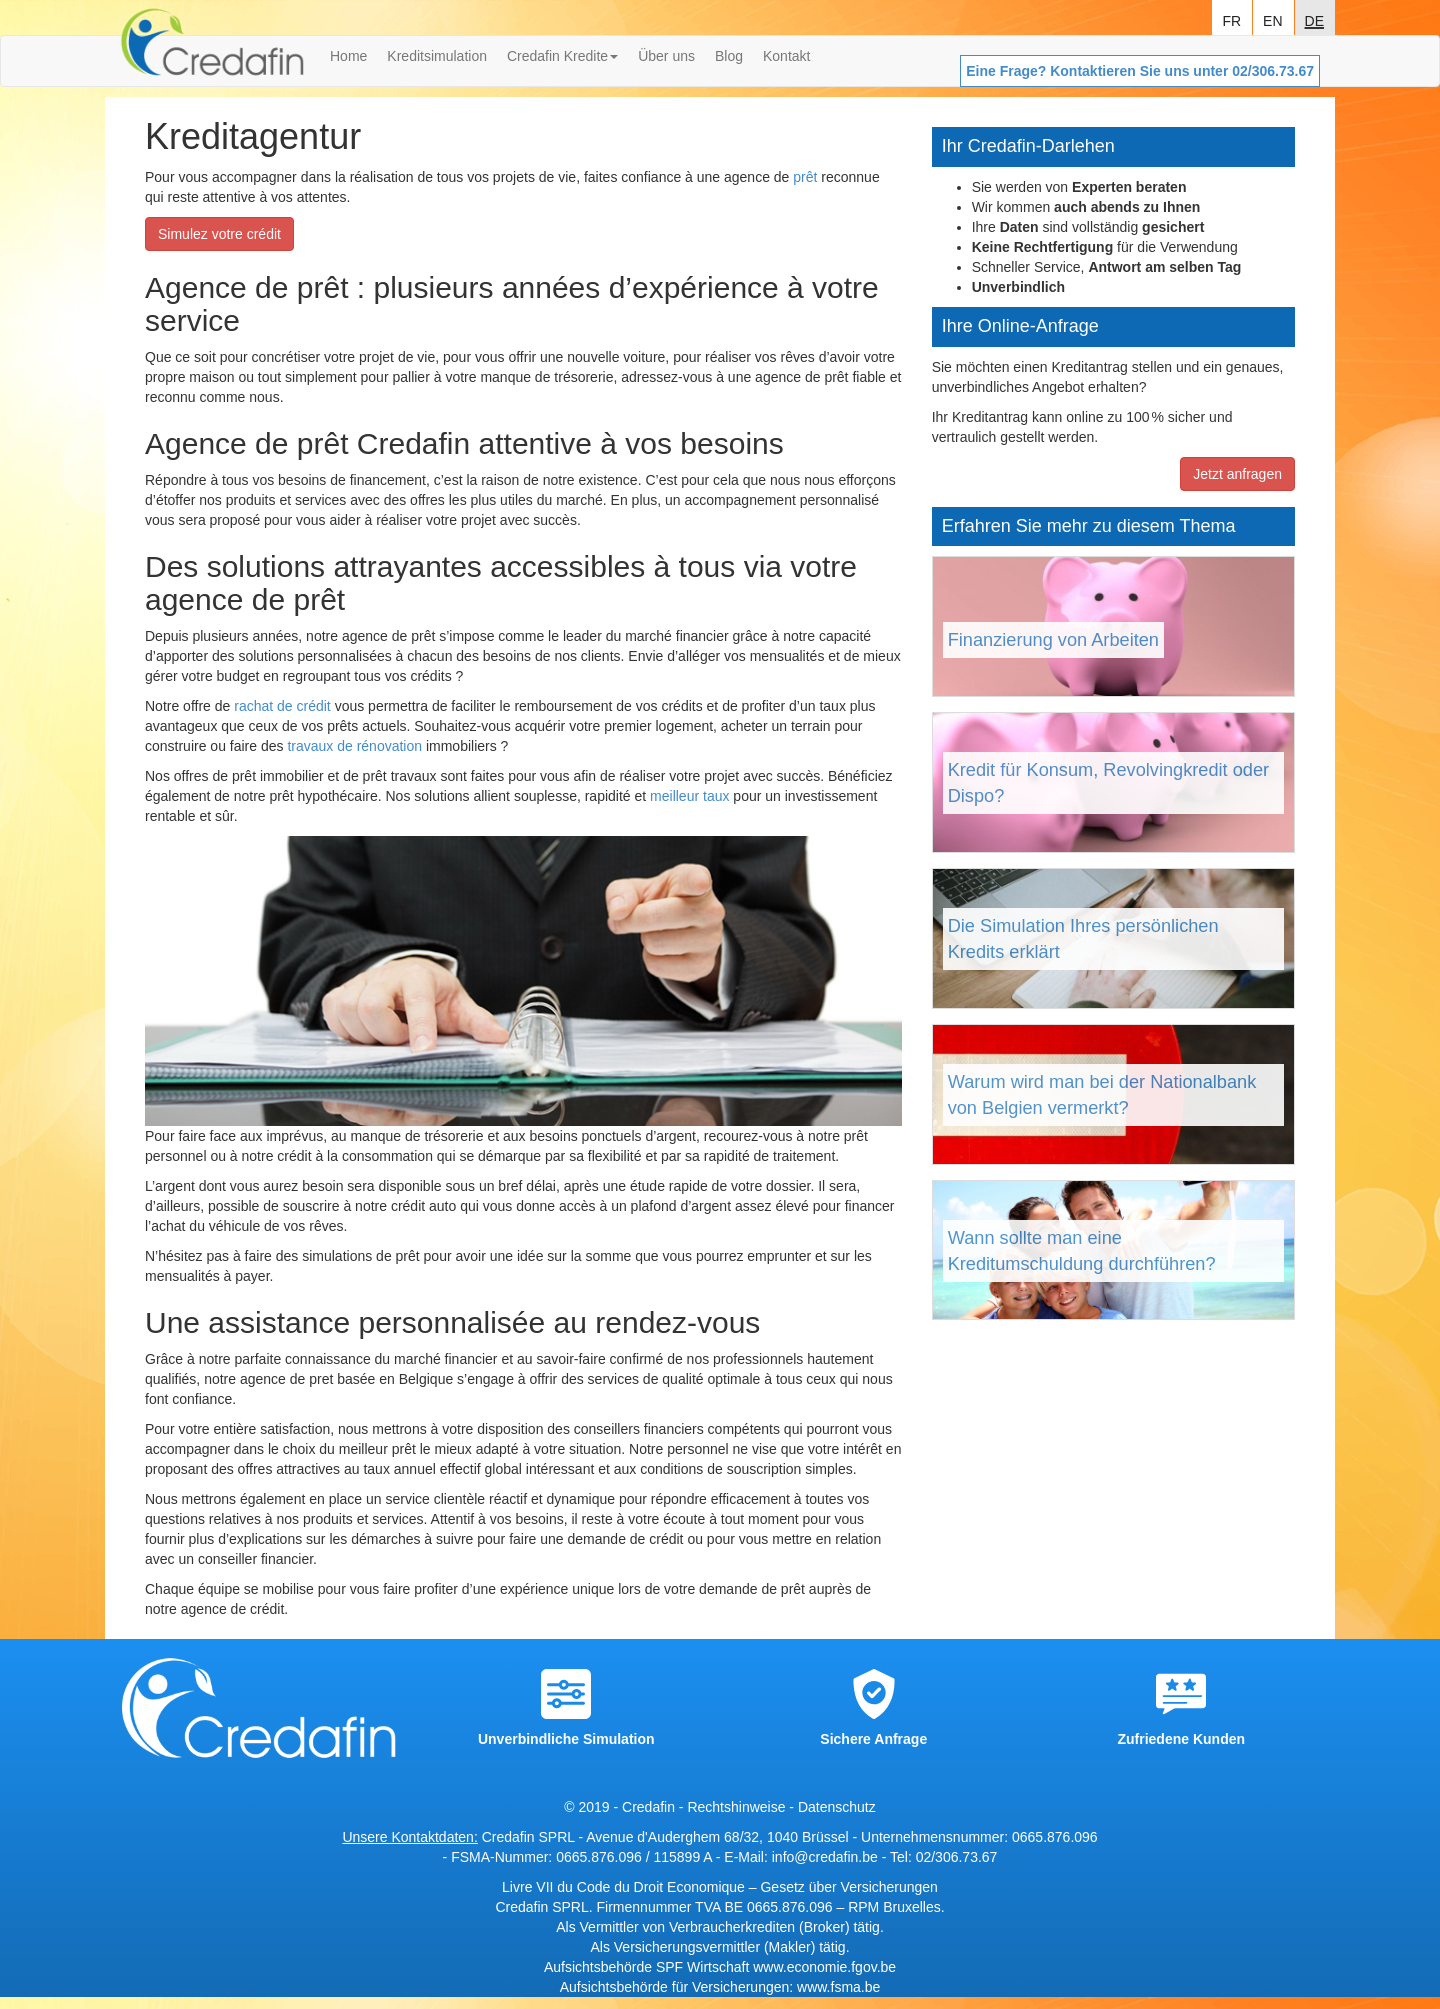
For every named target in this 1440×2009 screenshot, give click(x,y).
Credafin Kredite (562, 56)
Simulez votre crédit (219, 234)
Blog (729, 56)
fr (1231, 19)
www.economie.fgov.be (824, 1967)
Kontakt (786, 56)
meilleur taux (689, 796)
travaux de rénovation (354, 746)
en (1272, 19)
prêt (805, 177)
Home (348, 56)
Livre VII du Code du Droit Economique (625, 1887)
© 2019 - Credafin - (625, 1807)
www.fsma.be (838, 1987)
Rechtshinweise (736, 1807)
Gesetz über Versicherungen (848, 1887)
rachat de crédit (282, 706)
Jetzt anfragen (1237, 474)
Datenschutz (837, 1807)
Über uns (666, 56)
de (1314, 19)
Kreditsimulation (437, 56)
